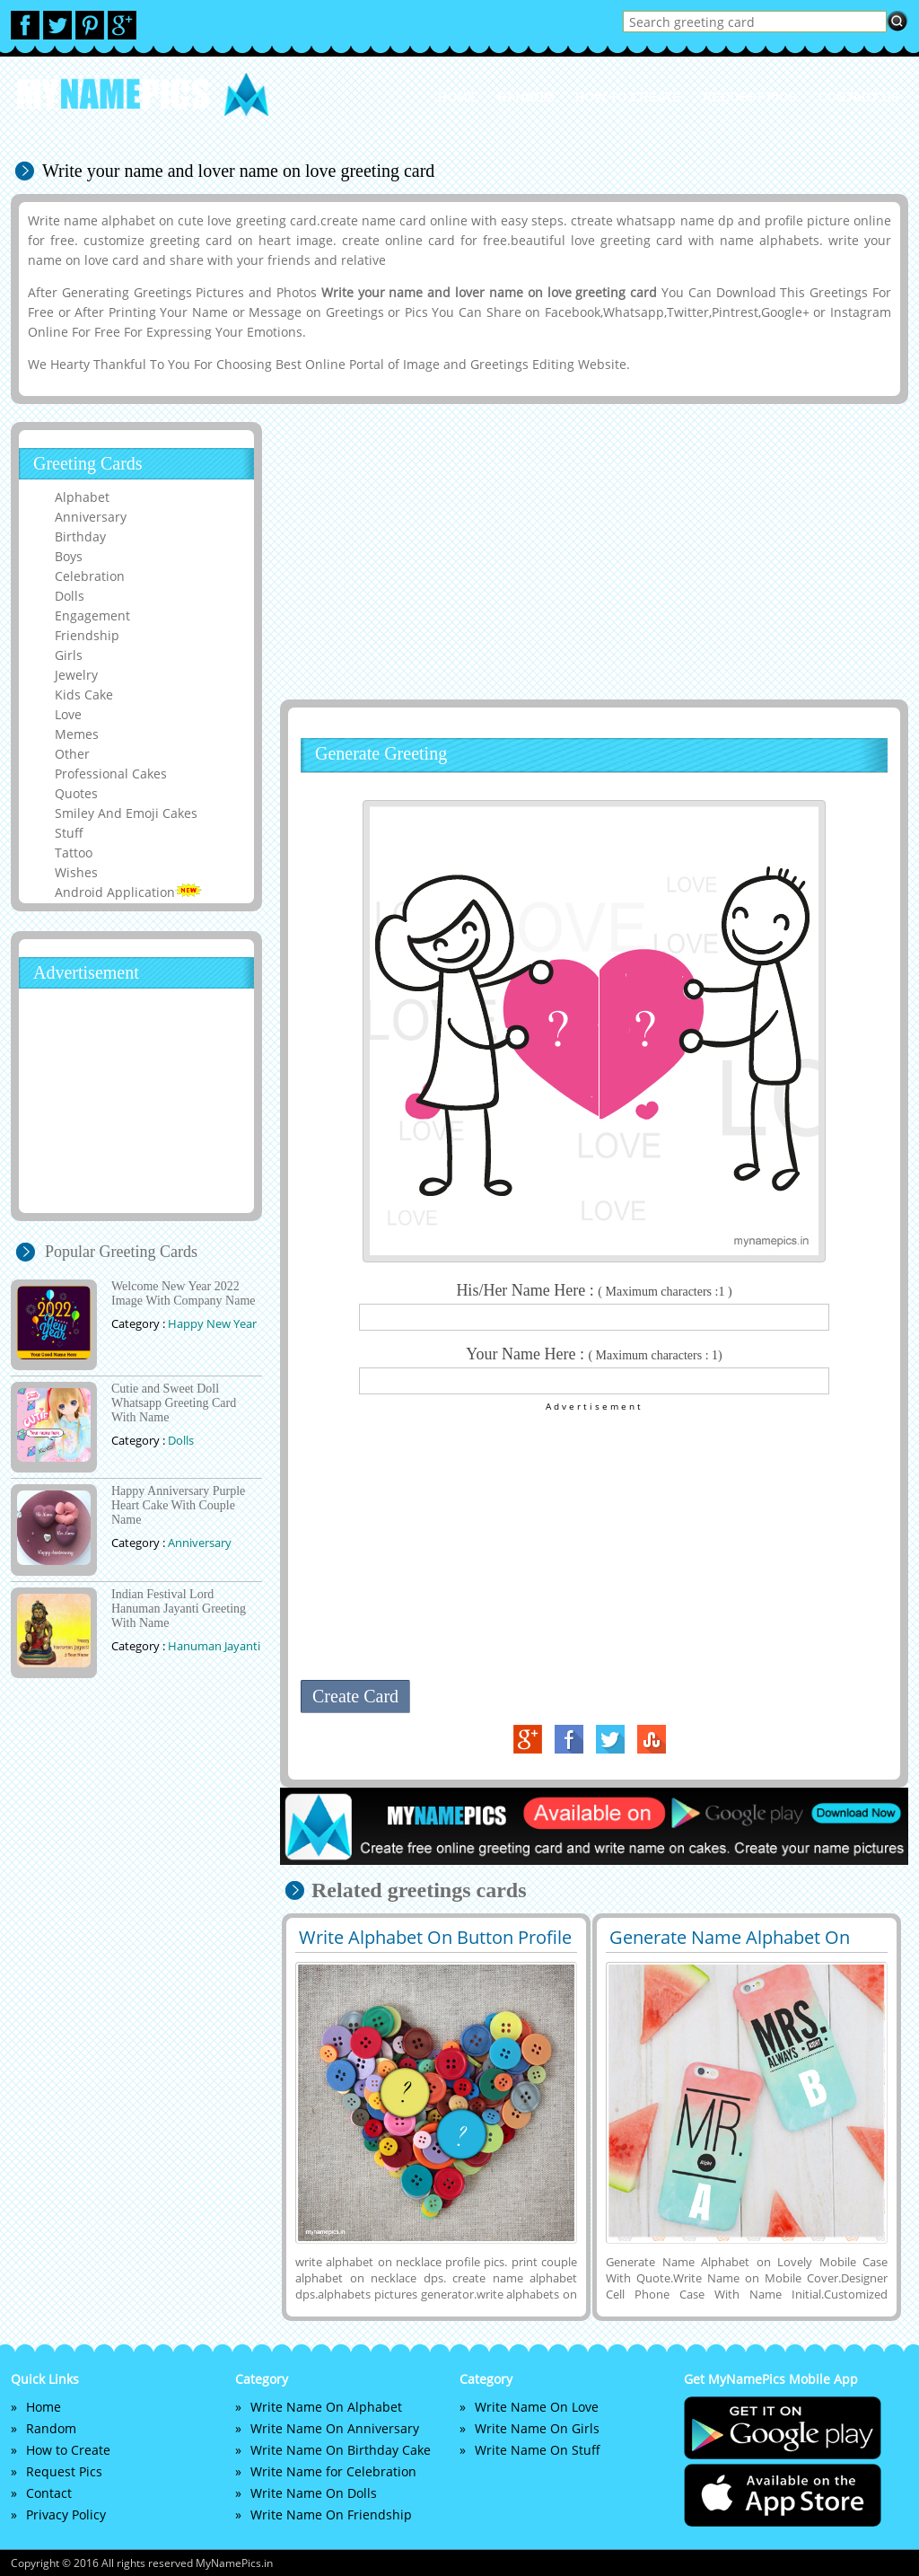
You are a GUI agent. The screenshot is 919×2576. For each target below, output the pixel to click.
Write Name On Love (537, 2406)
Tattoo (73, 852)
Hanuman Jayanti (214, 1646)
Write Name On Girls (537, 2428)
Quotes (76, 793)
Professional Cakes (111, 773)
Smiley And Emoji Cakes (126, 813)
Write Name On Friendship (331, 2514)
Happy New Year (212, 1323)
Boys (69, 556)
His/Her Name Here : (593, 1290)
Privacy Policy (66, 2514)
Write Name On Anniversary (334, 2428)
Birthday (80, 536)
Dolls (69, 595)
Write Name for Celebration (333, 2471)
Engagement (92, 615)
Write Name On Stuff (537, 2449)
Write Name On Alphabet (326, 2406)
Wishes (76, 872)
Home (457, 97)
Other (72, 753)
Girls (69, 655)
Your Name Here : (594, 1354)
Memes (77, 734)
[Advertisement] (591, 551)
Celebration (90, 576)
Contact (49, 2492)
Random (525, 97)
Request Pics (749, 97)
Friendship (87, 635)
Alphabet (82, 497)
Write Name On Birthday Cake (340, 2449)
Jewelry (76, 674)
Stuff (69, 832)
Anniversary (91, 516)
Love (68, 714)
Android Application (128, 892)
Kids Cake (84, 694)
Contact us (858, 97)
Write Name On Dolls (313, 2492)
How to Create (628, 97)
